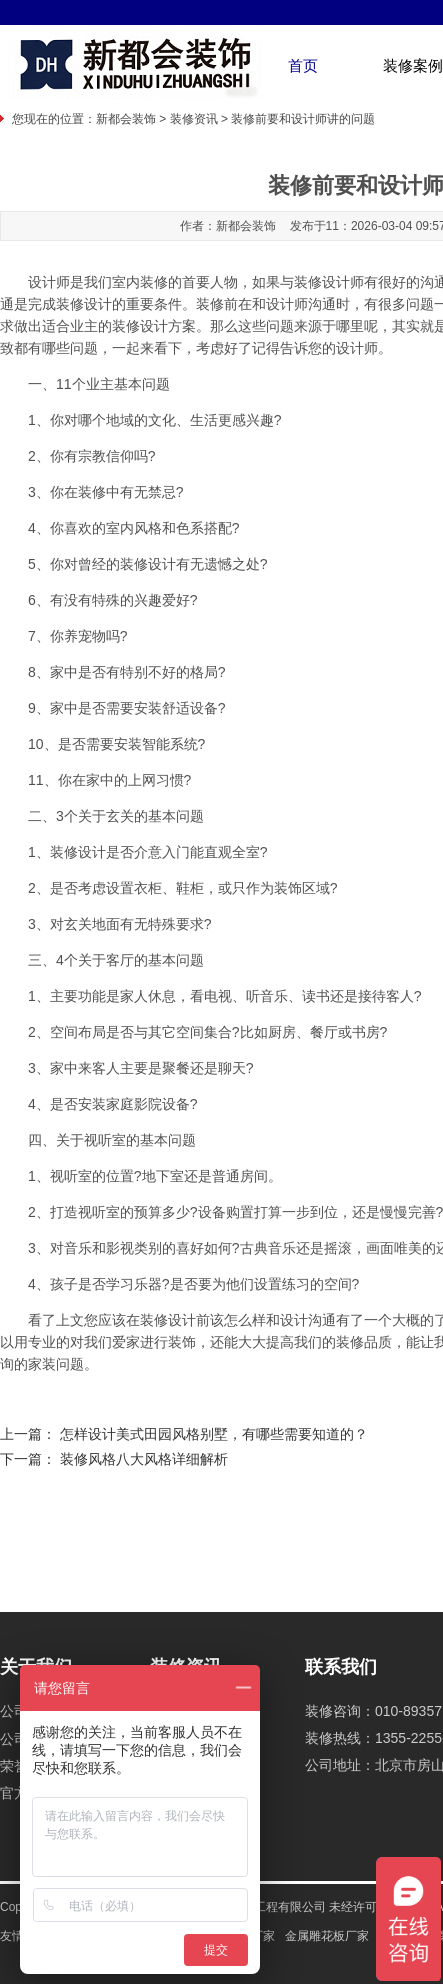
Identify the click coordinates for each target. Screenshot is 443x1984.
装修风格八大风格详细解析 (144, 1459)
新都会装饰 (126, 119)
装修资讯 (194, 119)
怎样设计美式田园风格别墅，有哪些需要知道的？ (214, 1434)
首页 (303, 66)
